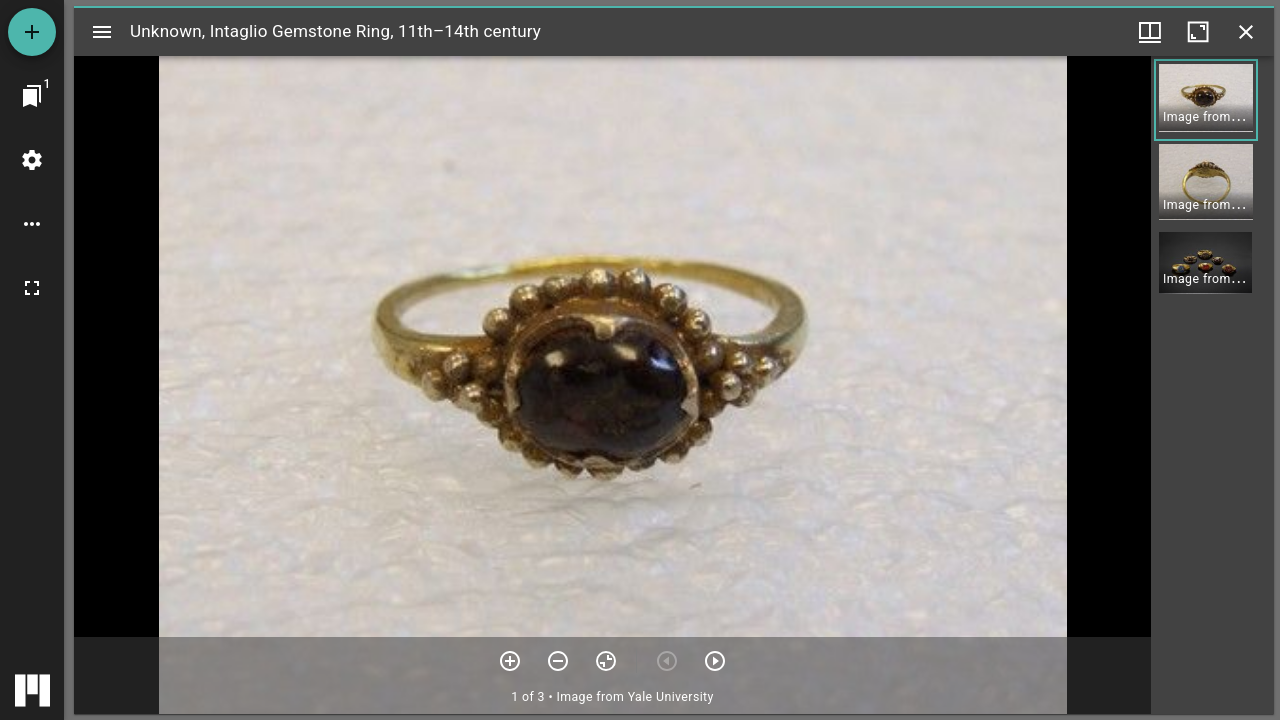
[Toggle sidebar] (102, 32)
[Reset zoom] (606, 661)
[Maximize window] (1198, 32)
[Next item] (715, 661)
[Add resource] (32, 32)
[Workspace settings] (32, 160)
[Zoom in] (510, 661)
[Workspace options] (32, 224)
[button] (1206, 100)
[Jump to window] (32, 96)
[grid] (1212, 385)
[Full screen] (32, 288)
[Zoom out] (558, 661)
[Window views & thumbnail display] (1150, 32)
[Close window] (1246, 32)
